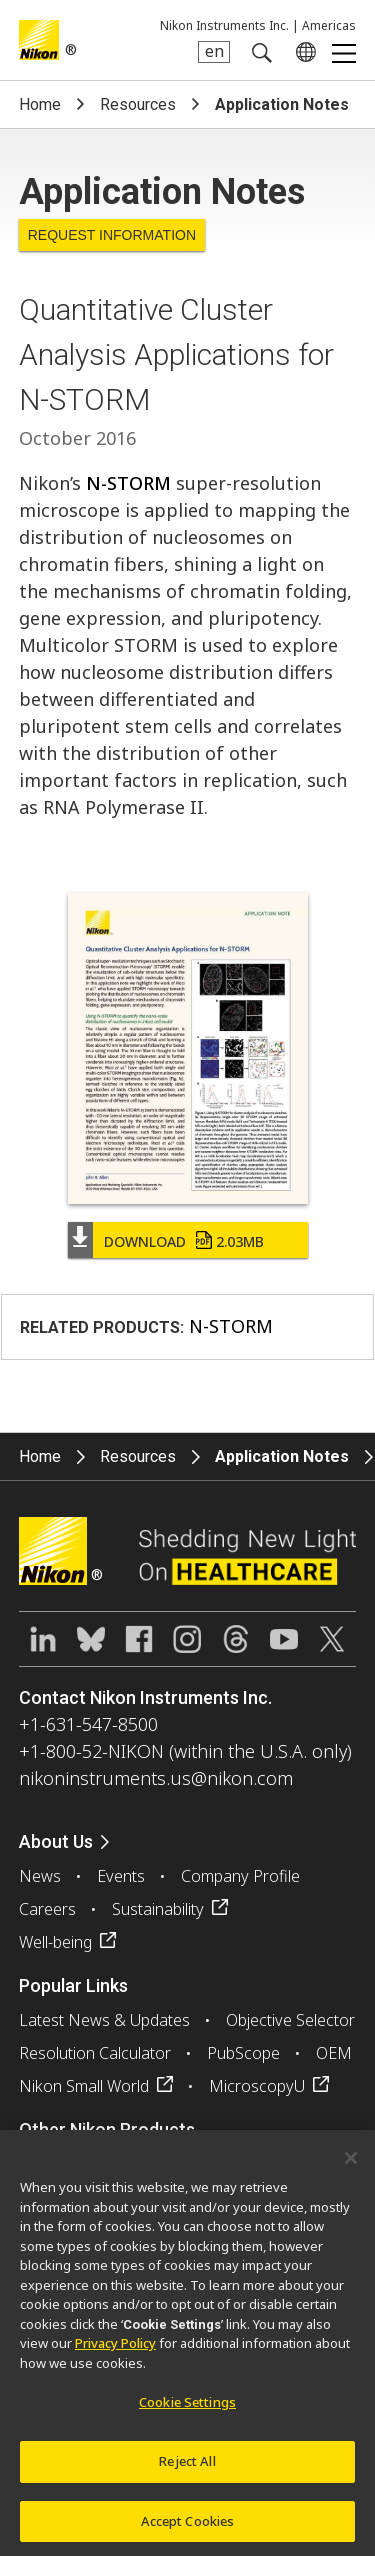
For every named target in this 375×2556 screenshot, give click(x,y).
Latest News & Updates (104, 2020)
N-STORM (128, 483)
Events (121, 1876)
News (40, 1876)
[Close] (351, 2164)
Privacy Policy (115, 2350)
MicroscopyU (257, 2086)
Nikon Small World (84, 2086)
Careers (47, 1909)
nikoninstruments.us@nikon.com (156, 1778)
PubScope (243, 2053)
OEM (334, 2053)
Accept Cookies (188, 2527)
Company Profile (240, 1876)
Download (184, 1241)
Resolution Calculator (95, 2053)
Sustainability (158, 1909)
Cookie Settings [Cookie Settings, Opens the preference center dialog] (187, 2409)
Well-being (55, 1942)
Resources (138, 104)
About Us (56, 1841)
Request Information (112, 235)
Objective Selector (290, 2020)
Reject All (187, 2467)
